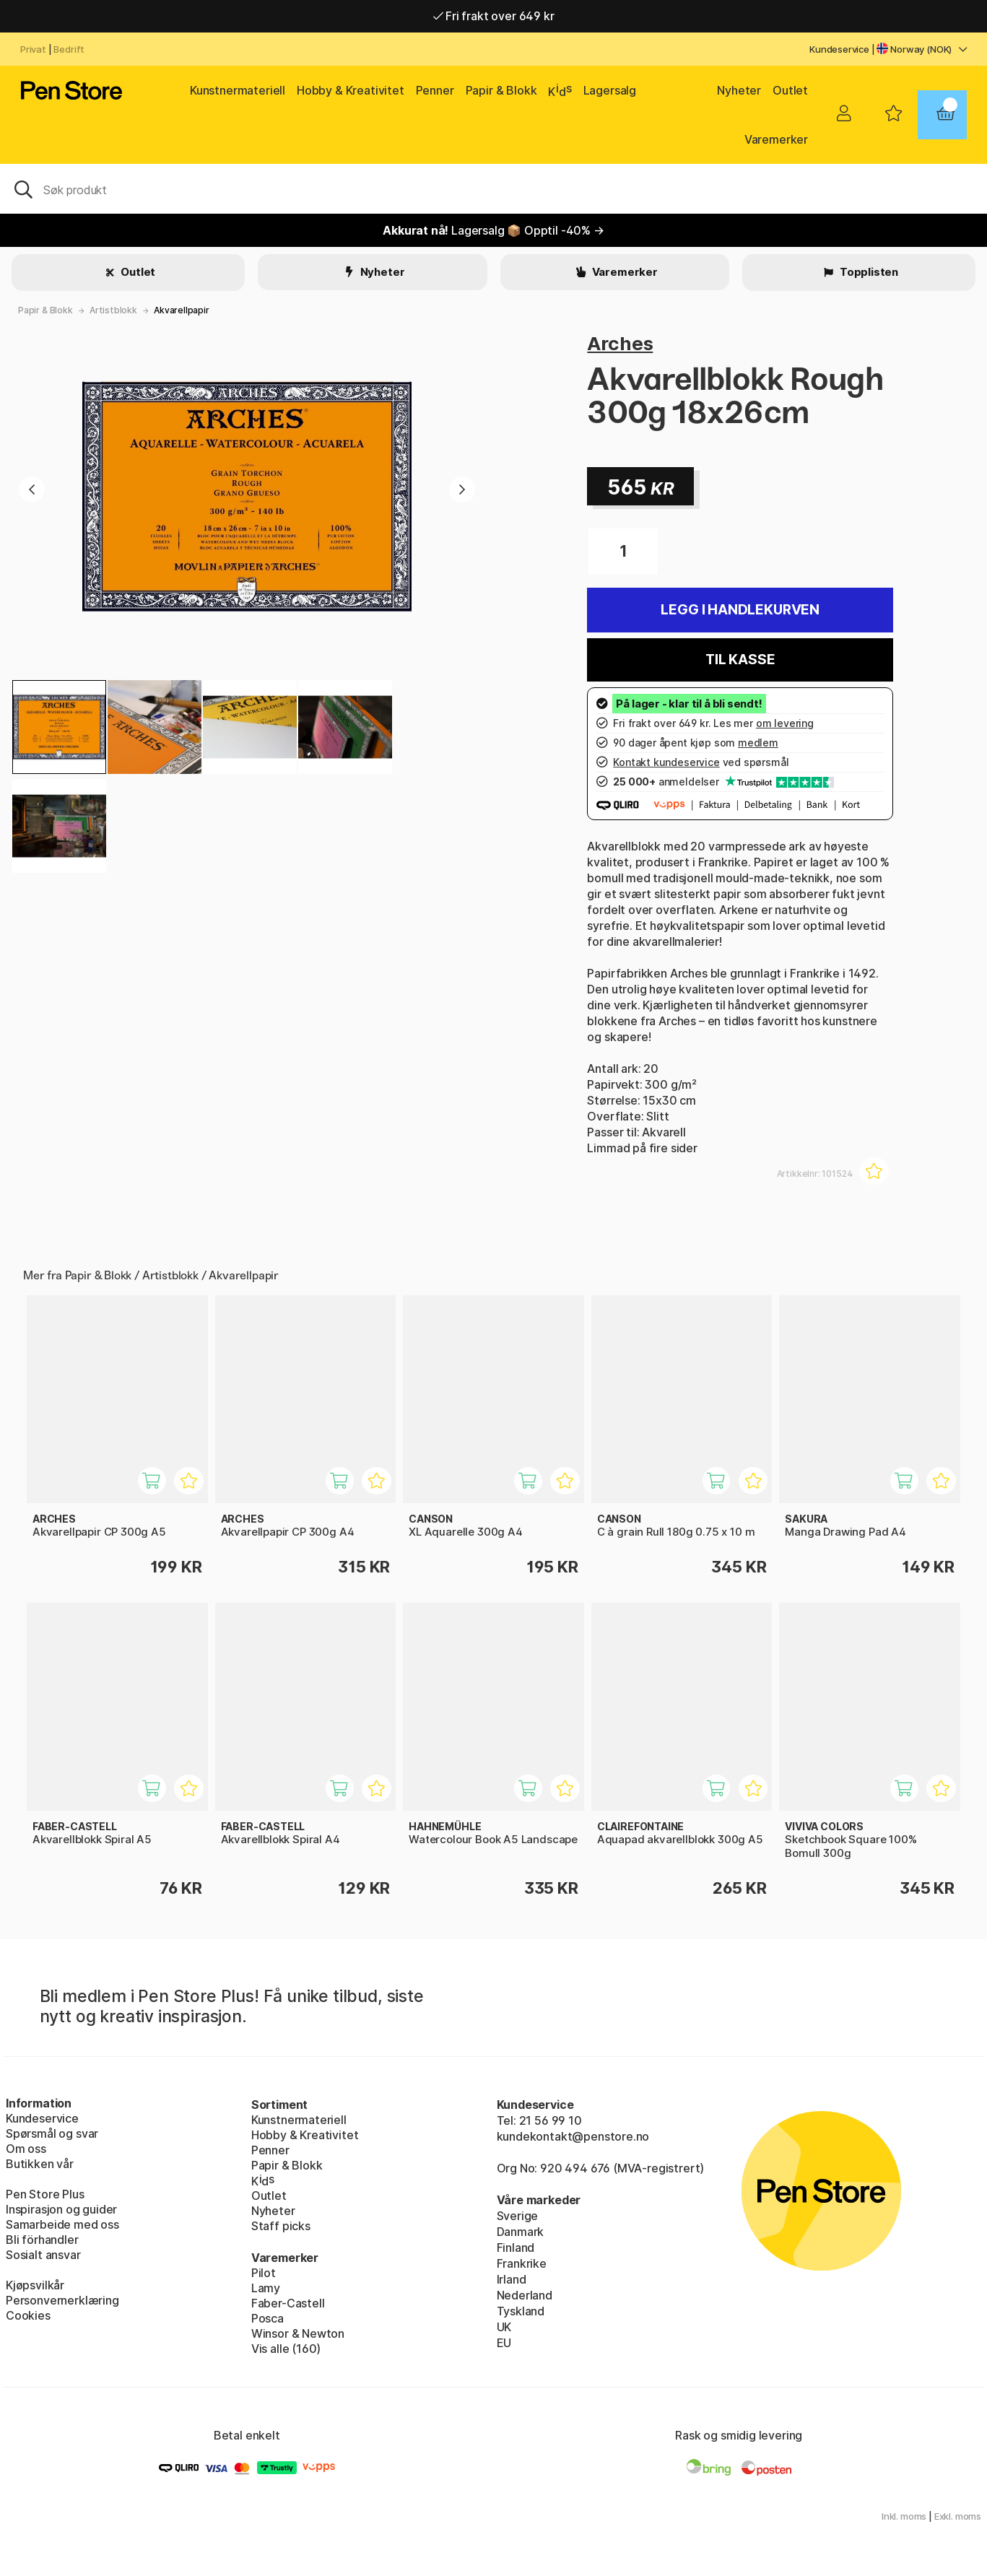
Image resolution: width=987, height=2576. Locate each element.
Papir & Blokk (501, 90)
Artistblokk (113, 310)
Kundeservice (839, 49)
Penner (435, 90)
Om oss (26, 2148)
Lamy (265, 2288)
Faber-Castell (288, 2303)
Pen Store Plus (45, 2194)
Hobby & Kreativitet (350, 90)
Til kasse (740, 659)
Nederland (524, 2295)
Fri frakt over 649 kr (494, 16)
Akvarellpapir (181, 310)
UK (504, 2327)
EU (504, 2343)
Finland (516, 2247)
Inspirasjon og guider (61, 2209)
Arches (620, 343)
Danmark (520, 2231)
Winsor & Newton (297, 2333)
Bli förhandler (42, 2239)
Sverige (518, 2216)
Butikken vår (40, 2164)
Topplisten (868, 272)
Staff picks (280, 2226)
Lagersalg (609, 90)
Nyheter (739, 90)
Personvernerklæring (62, 2300)
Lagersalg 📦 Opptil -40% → (493, 230)
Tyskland (521, 2311)
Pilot (263, 2273)
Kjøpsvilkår (35, 2285)
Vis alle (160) (286, 2348)
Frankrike (522, 2263)
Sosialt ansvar (43, 2255)
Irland (511, 2279)
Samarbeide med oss (62, 2224)
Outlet (790, 90)
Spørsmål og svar (52, 2133)
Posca (267, 2318)
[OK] (493, 188)
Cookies (28, 2315)
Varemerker (776, 139)
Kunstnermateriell (237, 90)
